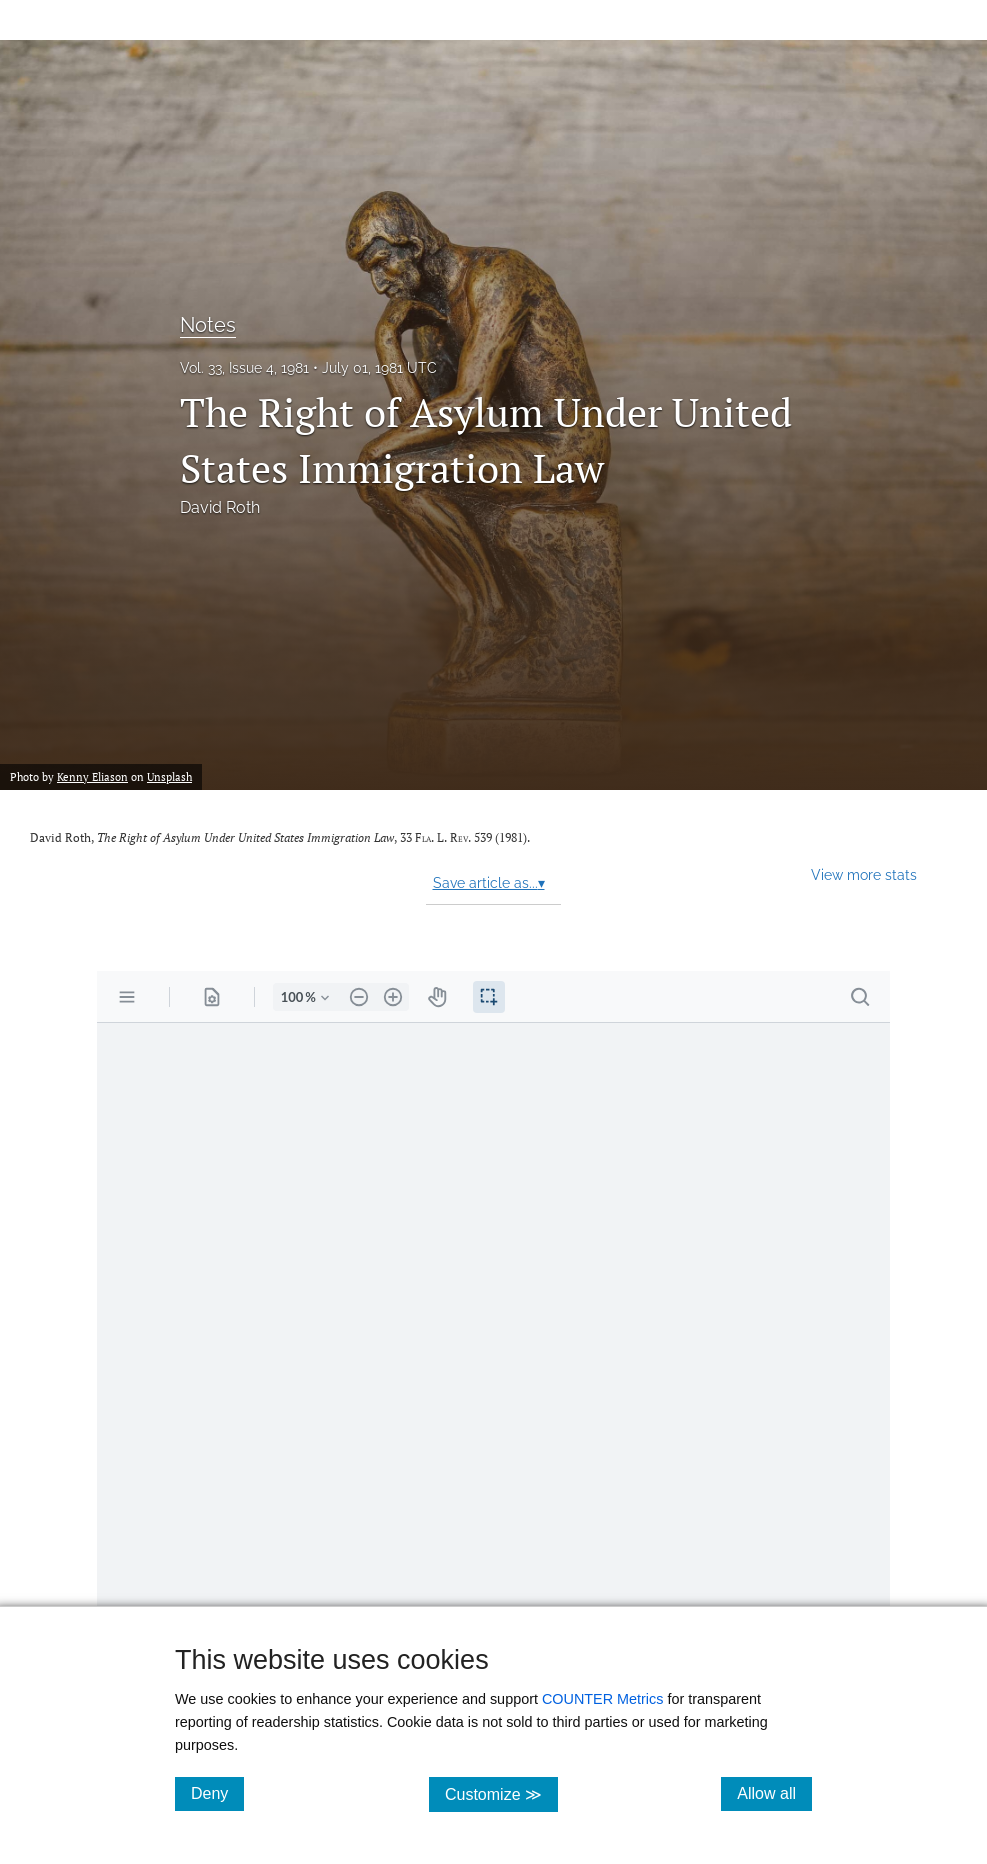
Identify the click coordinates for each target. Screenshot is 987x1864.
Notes (208, 325)
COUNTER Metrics (603, 1699)
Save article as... (489, 883)
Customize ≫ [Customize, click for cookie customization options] (501, 1793)
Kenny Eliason (92, 776)
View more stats (864, 874)
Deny (217, 1793)
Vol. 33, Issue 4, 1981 (244, 368)
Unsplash (169, 776)
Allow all (774, 1793)
